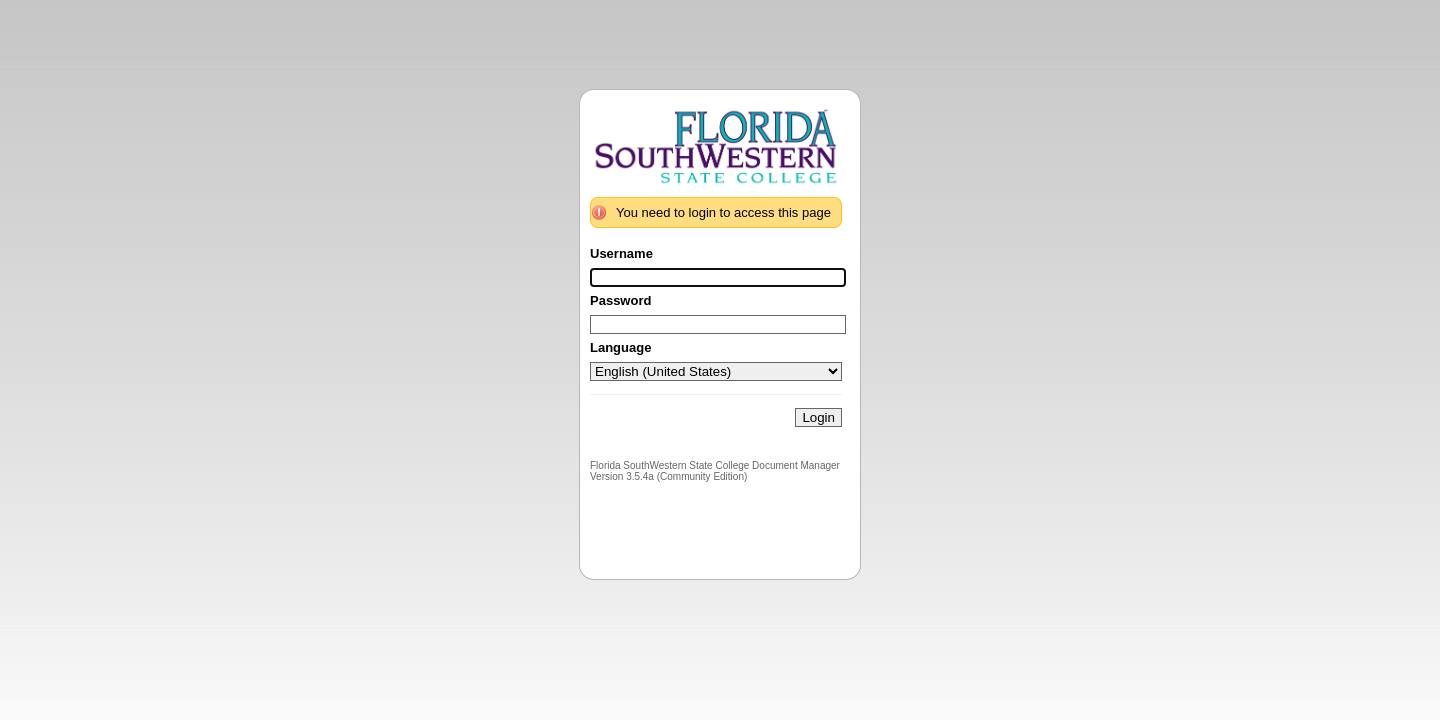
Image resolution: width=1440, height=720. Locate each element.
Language (620, 347)
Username (621, 253)
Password (620, 300)
